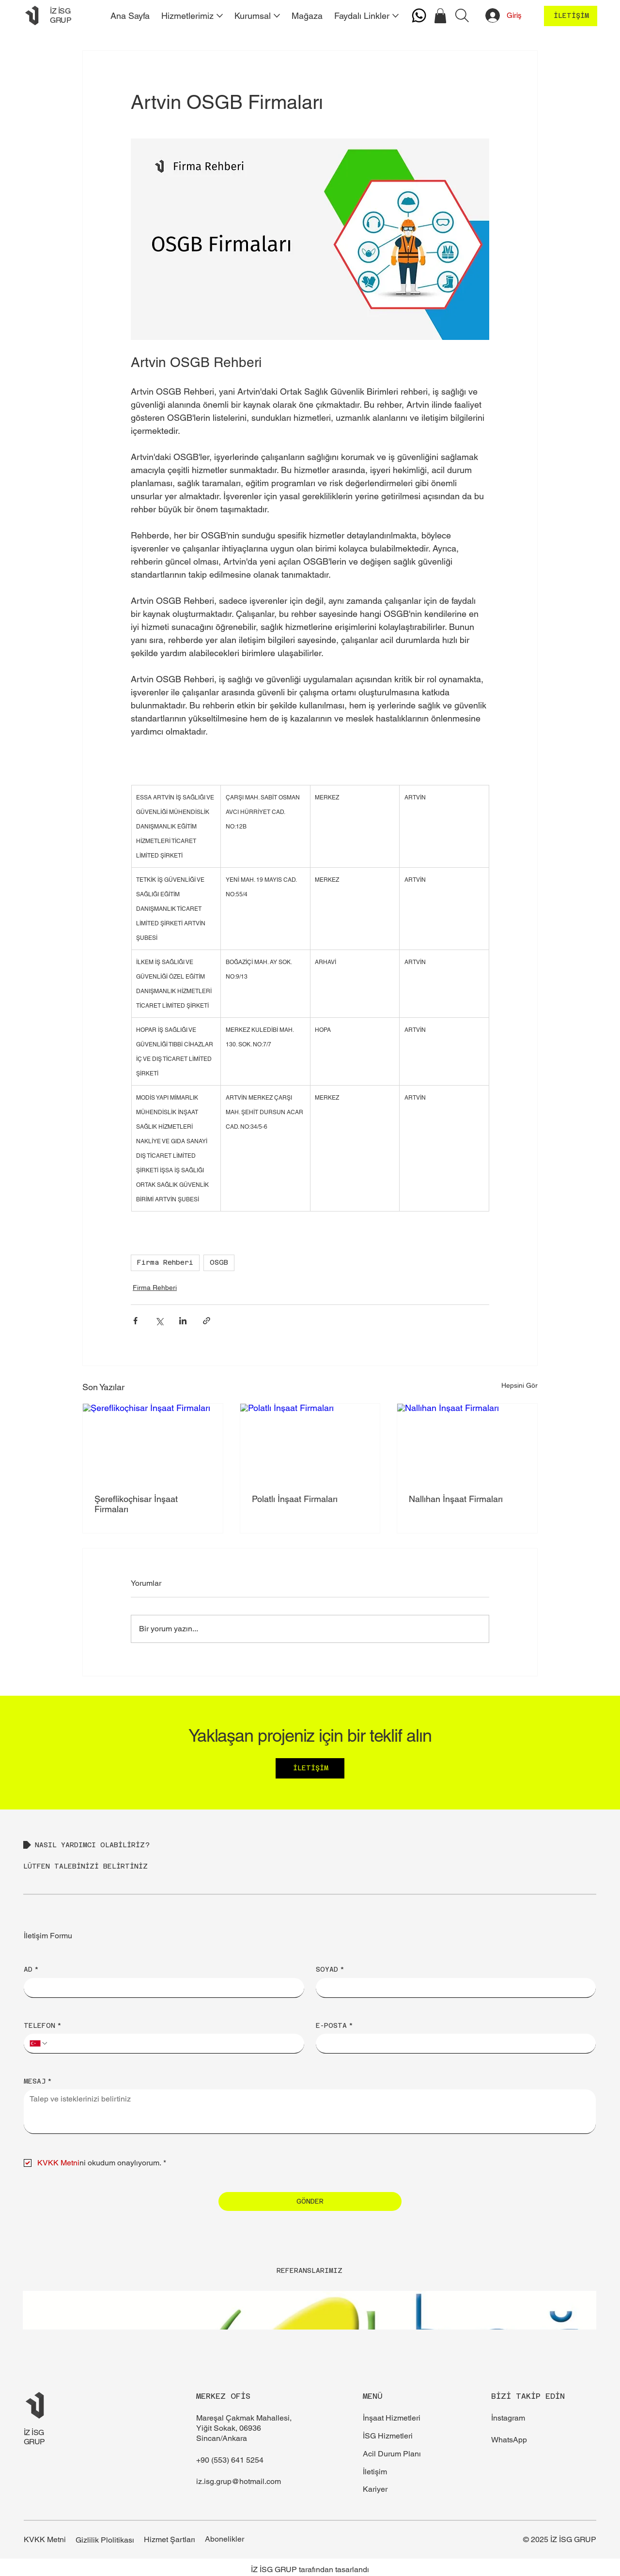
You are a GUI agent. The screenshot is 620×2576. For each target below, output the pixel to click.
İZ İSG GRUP (60, 15)
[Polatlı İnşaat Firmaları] (310, 1443)
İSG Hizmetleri (388, 2435)
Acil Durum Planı (392, 2453)
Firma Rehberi (165, 1262)
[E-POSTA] (453, 2043)
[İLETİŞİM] (570, 16)
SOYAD (330, 1969)
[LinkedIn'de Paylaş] (182, 1320)
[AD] (161, 1987)
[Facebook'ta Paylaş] (135, 1320)
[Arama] (462, 15)
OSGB (219, 1262)
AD (31, 1969)
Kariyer (375, 2489)
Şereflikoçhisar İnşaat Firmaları (136, 1504)
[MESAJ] (310, 2111)
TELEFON (43, 2025)
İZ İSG (34, 2432)
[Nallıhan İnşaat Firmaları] (467, 1443)
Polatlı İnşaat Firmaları (295, 1499)
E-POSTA (334, 2025)
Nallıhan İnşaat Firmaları (456, 1499)
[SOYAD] (453, 1987)
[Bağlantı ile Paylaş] (206, 1320)
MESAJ (38, 2081)
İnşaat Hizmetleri (391, 2418)
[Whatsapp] (419, 15)
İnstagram (508, 2418)
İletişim (375, 2471)
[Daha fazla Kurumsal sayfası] (277, 16)
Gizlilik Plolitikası (105, 2540)
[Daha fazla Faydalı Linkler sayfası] (395, 16)
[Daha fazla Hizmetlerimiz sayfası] (220, 16)
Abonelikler (224, 2539)
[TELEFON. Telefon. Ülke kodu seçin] (39, 2043)
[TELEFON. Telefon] (173, 2043)
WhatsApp (509, 2439)
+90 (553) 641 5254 (230, 2460)
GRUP (34, 2441)
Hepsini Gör (519, 1385)
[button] (440, 15)
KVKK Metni (45, 2539)
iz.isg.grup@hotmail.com (238, 2481)
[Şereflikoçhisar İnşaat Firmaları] (153, 1443)
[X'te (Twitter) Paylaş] (159, 1320)
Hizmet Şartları (169, 2539)
